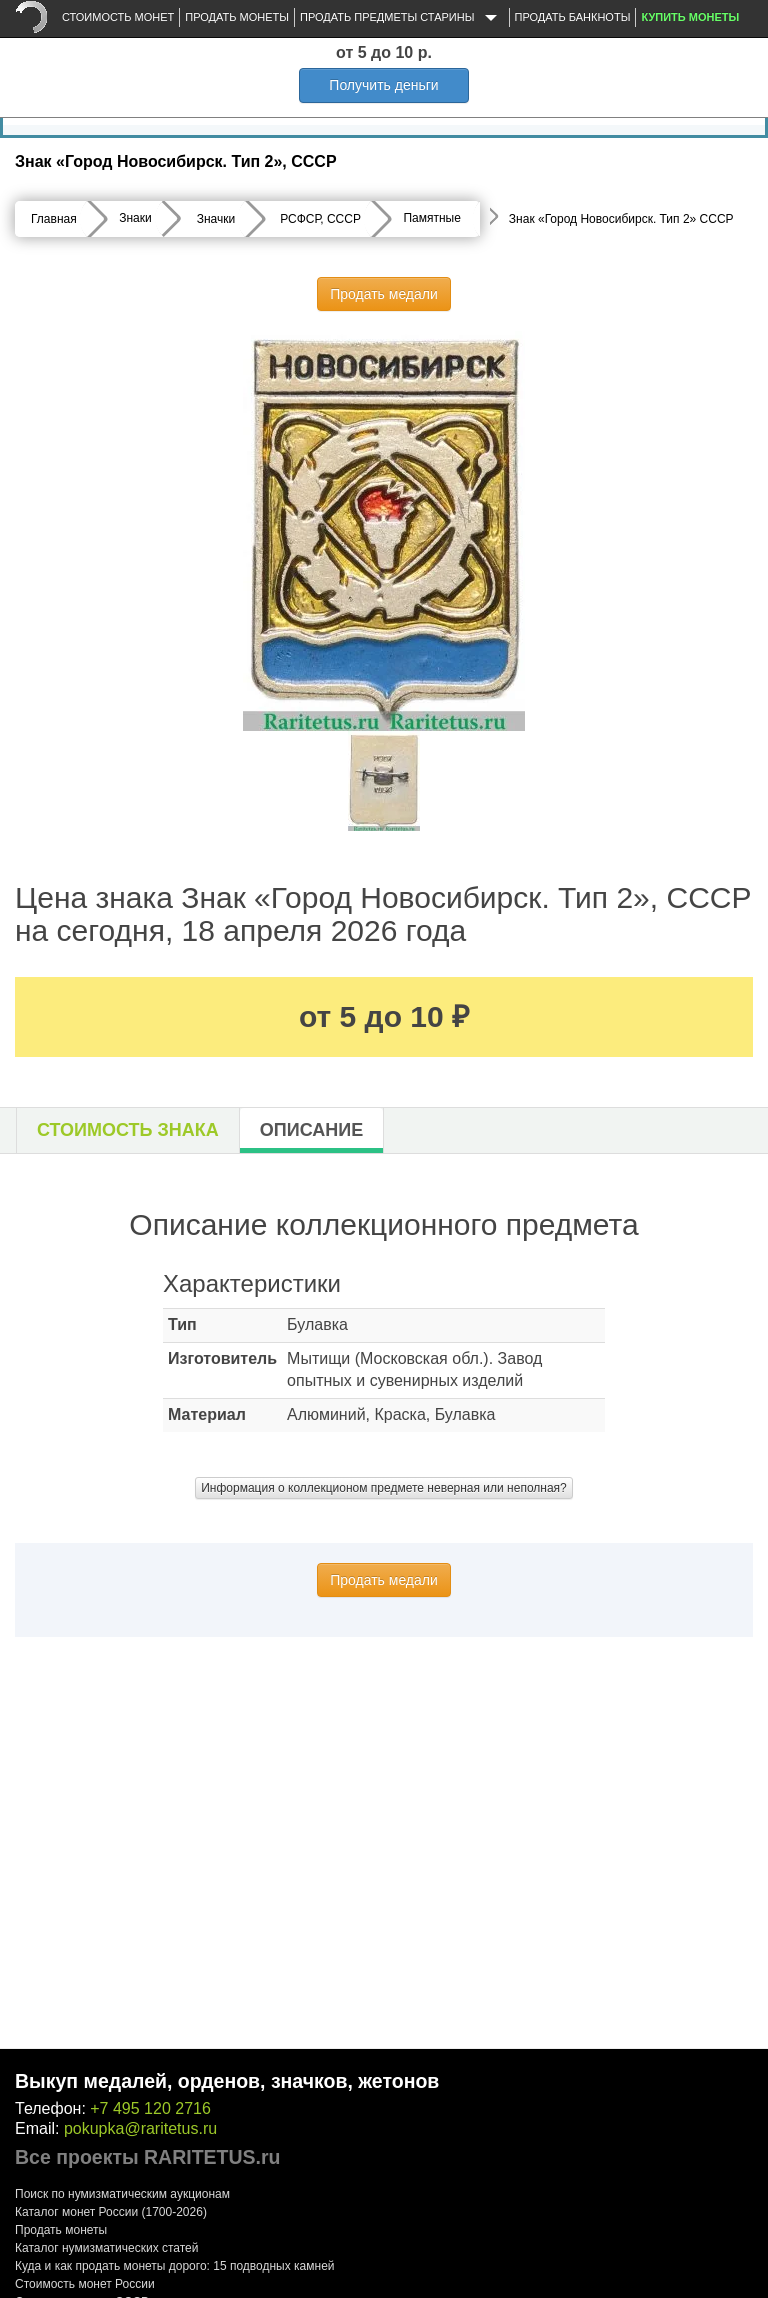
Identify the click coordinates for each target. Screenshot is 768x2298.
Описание (311, 1130)
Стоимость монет (118, 17)
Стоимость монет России (85, 2284)
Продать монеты (237, 17)
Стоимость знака (128, 1130)
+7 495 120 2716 (150, 2108)
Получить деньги (383, 85)
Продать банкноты (573, 17)
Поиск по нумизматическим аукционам (122, 2194)
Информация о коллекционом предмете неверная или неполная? (384, 1488)
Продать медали (384, 294)
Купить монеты (690, 17)
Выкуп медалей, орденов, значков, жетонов (227, 2081)
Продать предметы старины (402, 18)
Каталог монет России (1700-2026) (111, 2212)
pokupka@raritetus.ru (140, 2128)
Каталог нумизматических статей (107, 2248)
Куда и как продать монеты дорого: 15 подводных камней (175, 2266)
